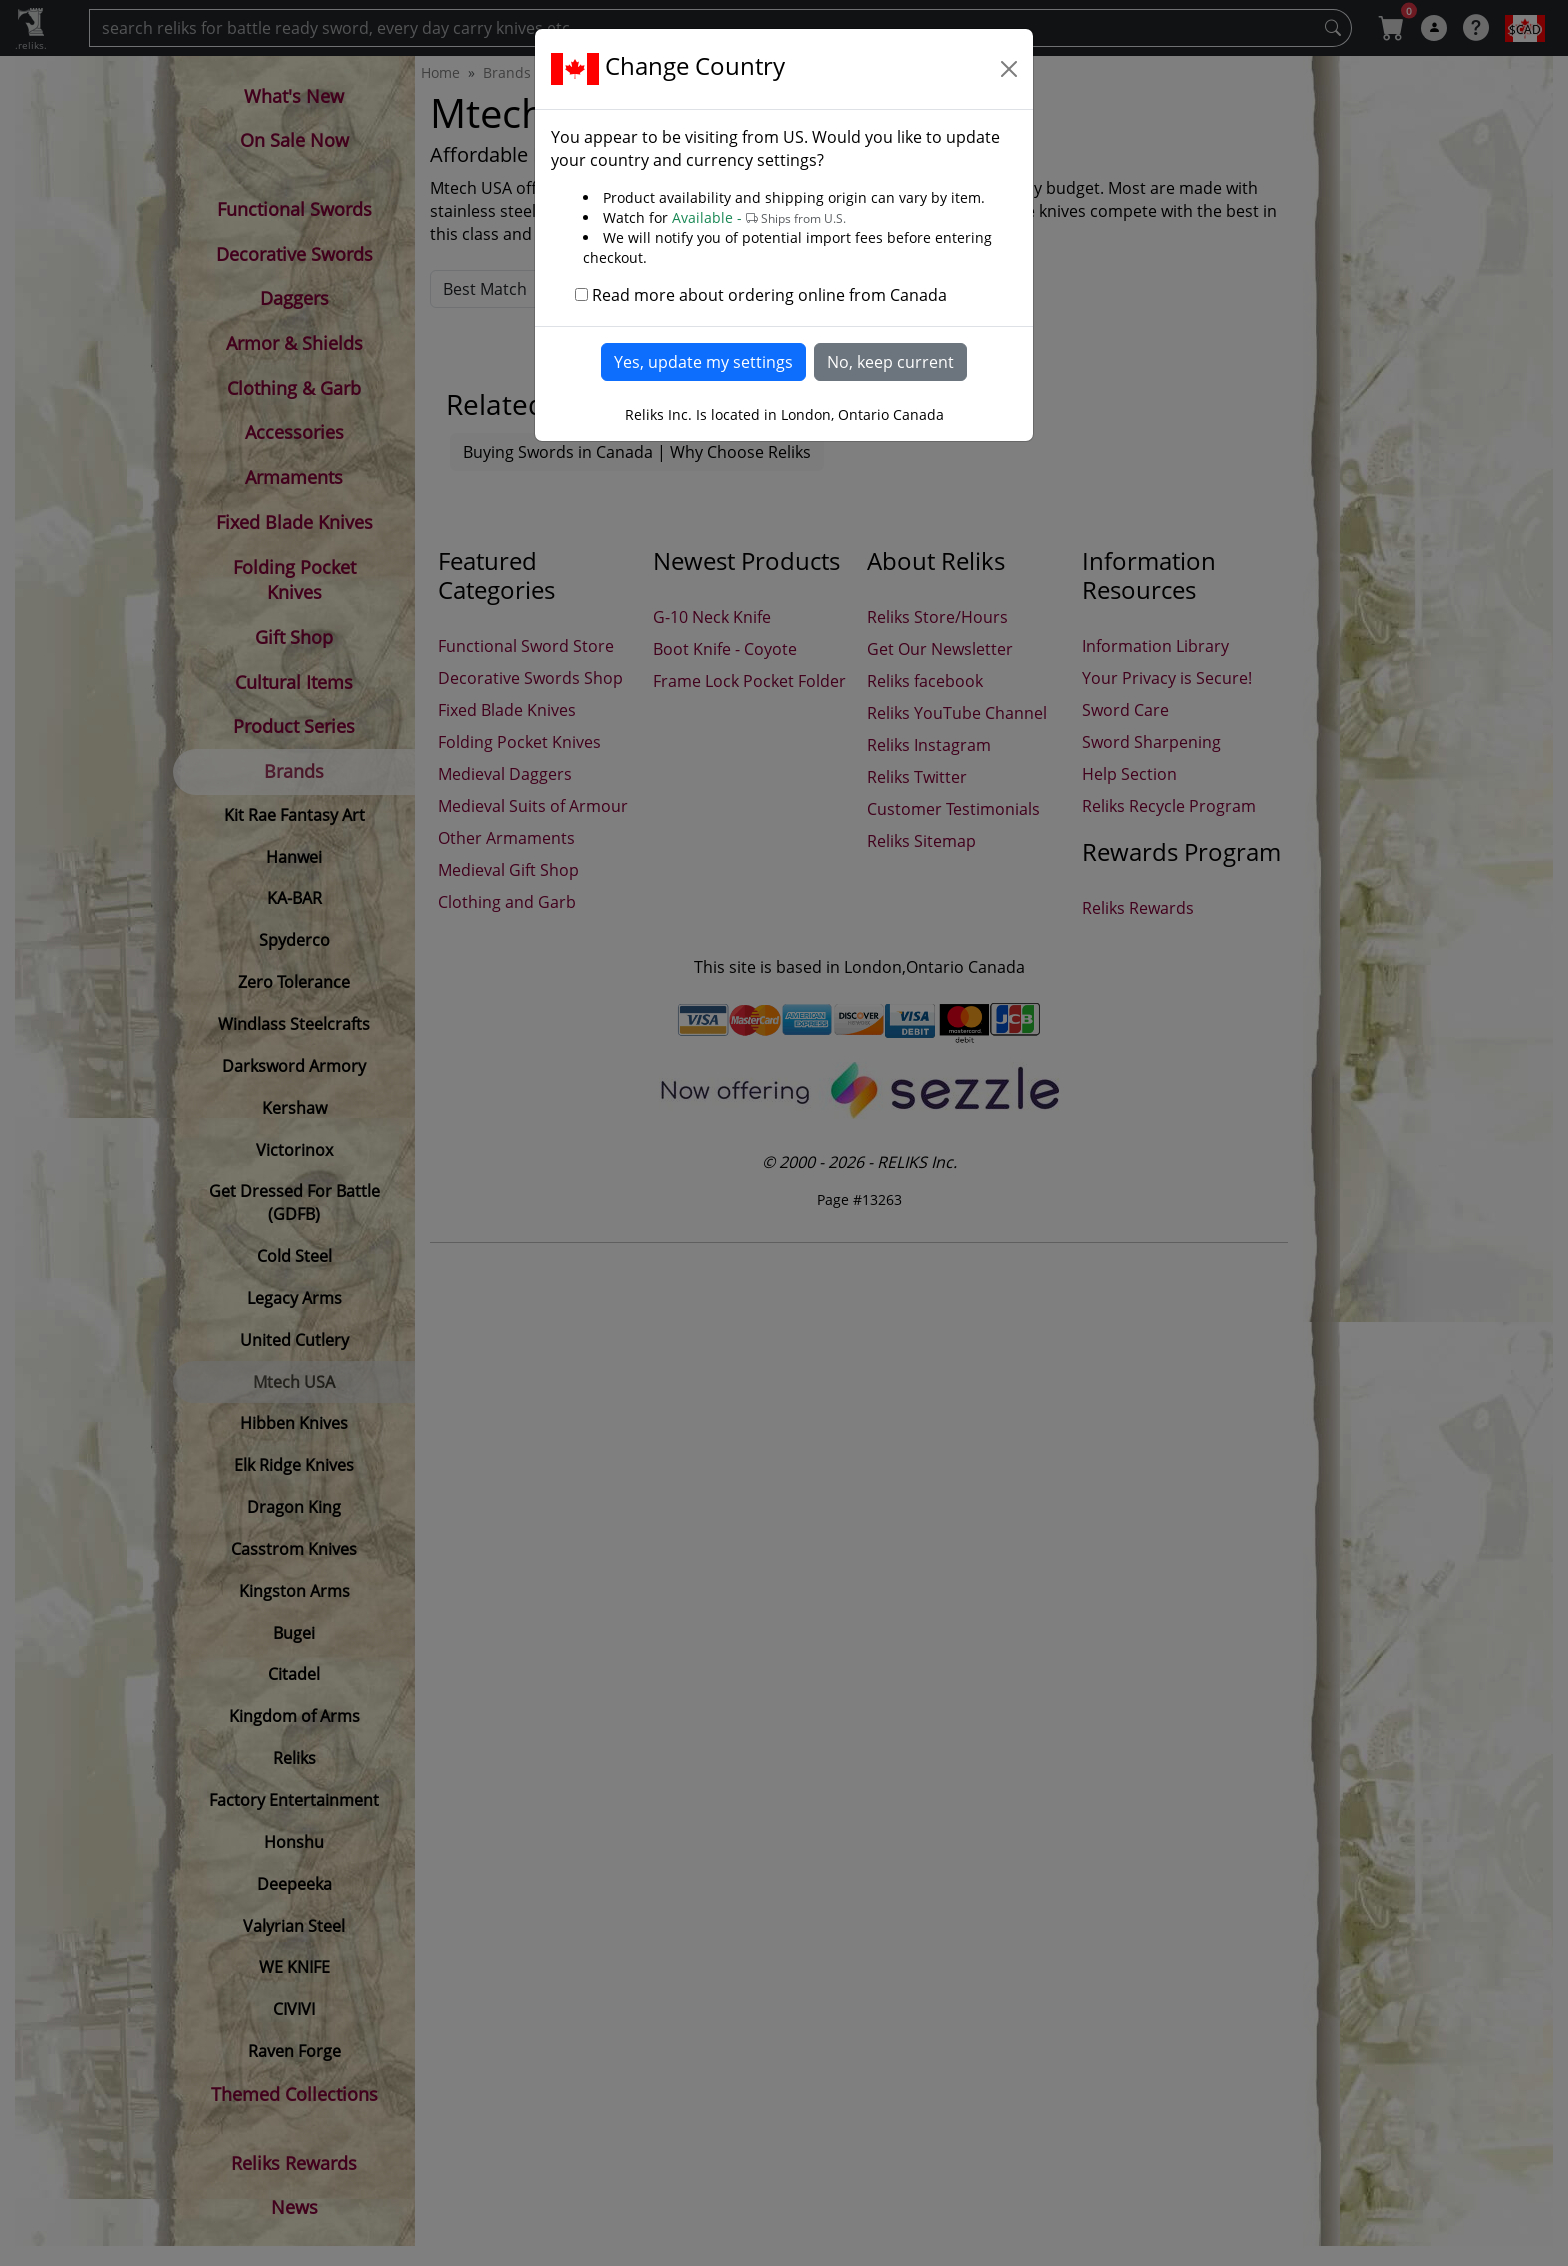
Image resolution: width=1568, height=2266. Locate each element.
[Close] (1009, 69)
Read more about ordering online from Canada (769, 295)
